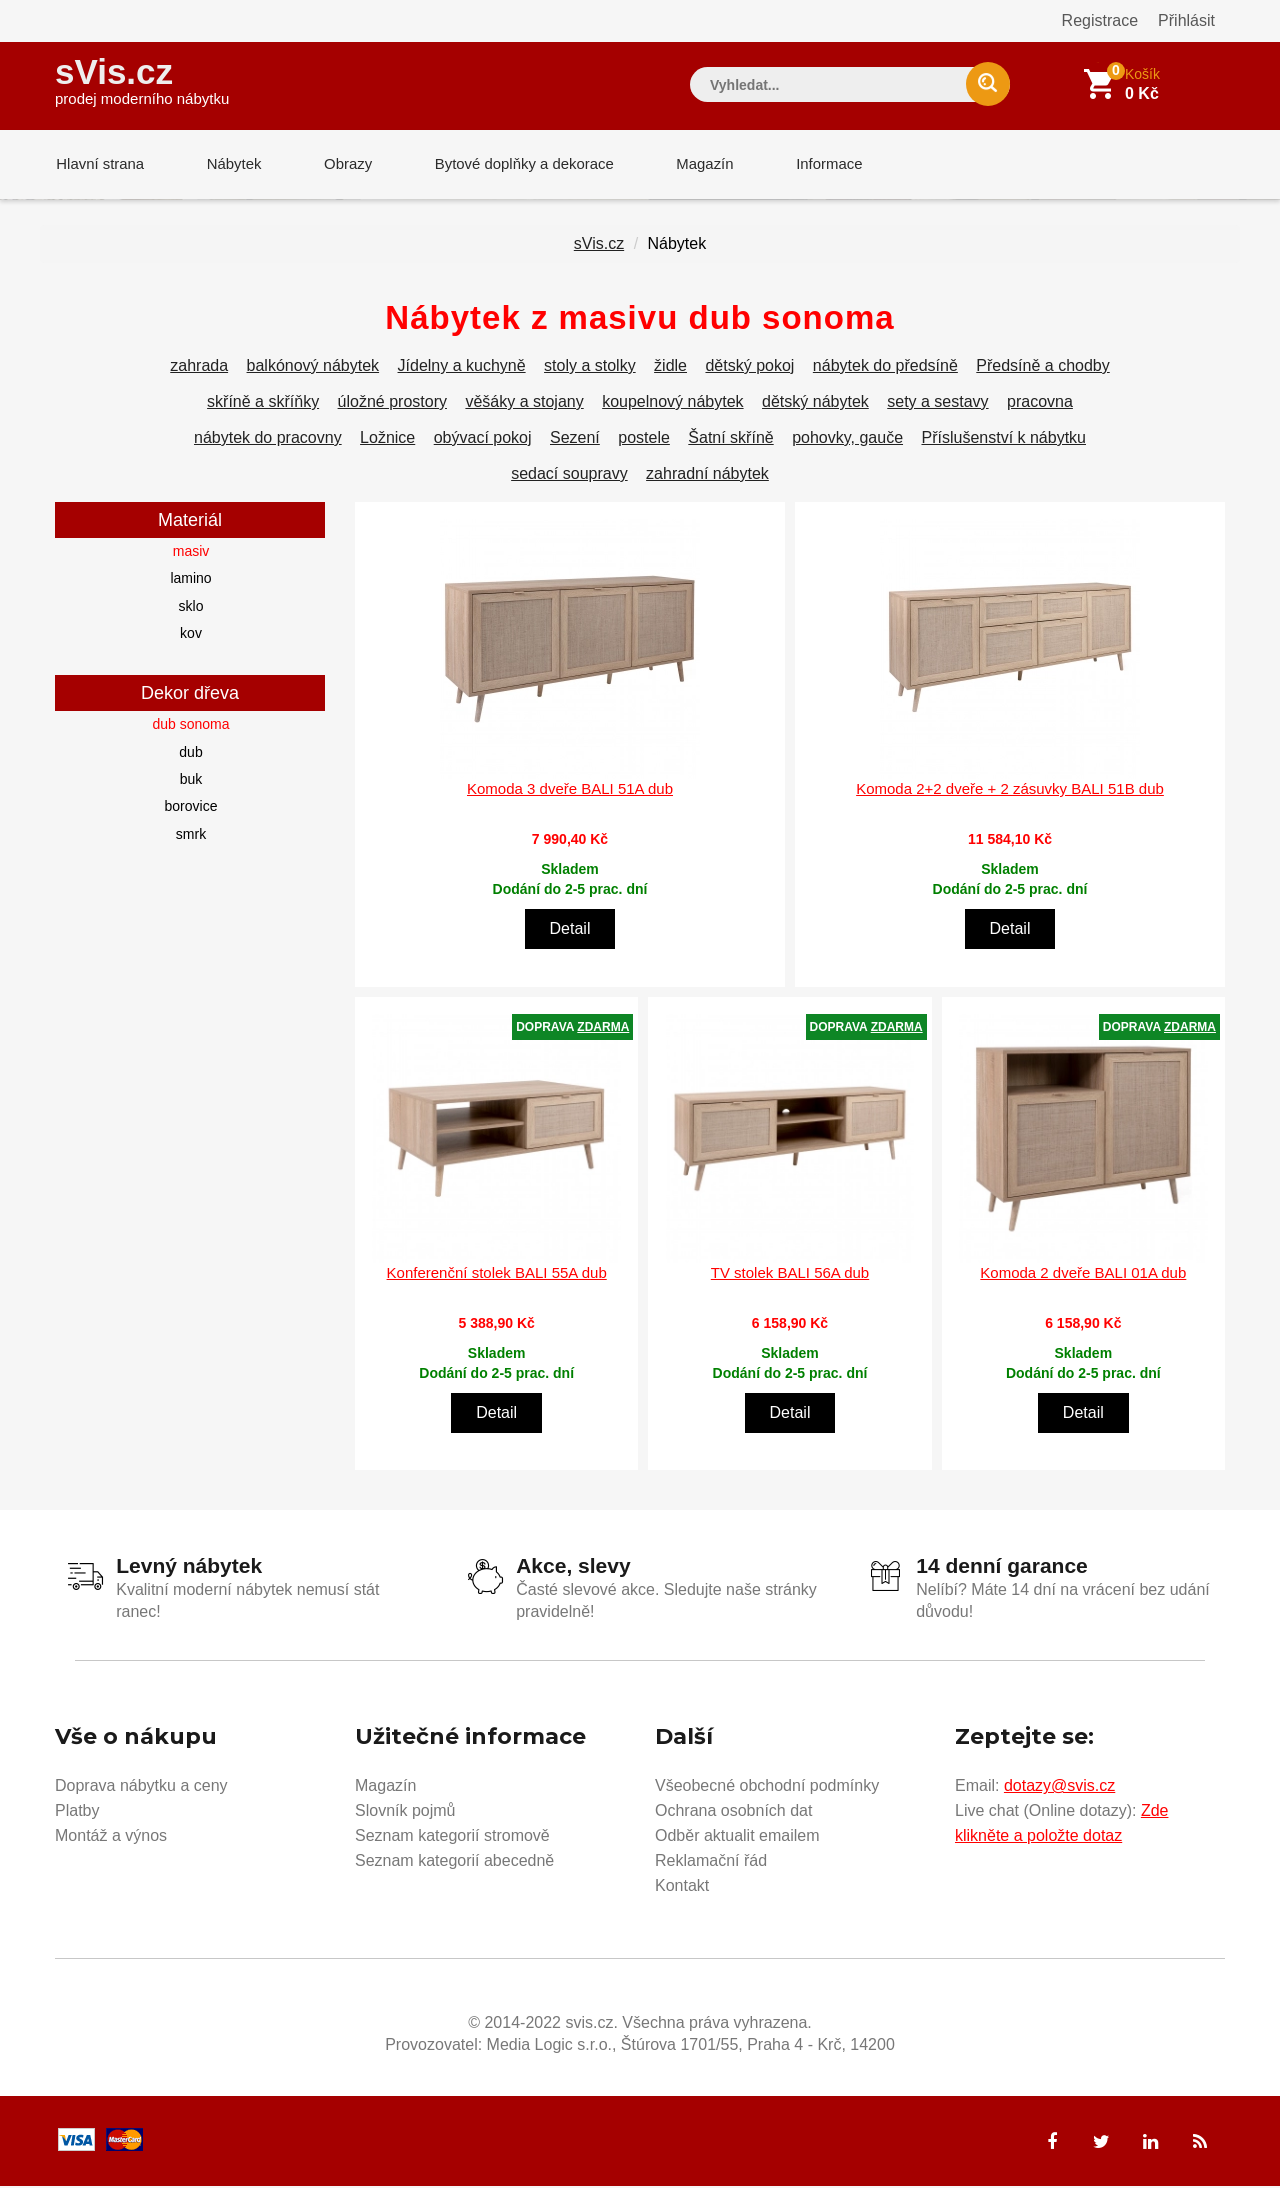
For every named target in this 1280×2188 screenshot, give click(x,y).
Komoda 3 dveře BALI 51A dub (570, 790)
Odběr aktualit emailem (737, 1837)
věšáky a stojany (524, 403)
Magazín (696, 164)
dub (190, 754)
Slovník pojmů (405, 1812)
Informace (817, 164)
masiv (191, 553)
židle (670, 367)
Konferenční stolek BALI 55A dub (497, 1274)
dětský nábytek (815, 403)
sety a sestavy (937, 403)
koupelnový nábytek (672, 403)
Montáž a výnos (111, 1837)
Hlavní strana (99, 164)
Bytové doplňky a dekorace (517, 164)
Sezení (575, 439)
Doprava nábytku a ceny (141, 1787)
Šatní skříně (730, 439)
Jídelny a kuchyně (462, 367)
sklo (191, 608)
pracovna (1040, 403)
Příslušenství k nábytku (1003, 439)
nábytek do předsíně (885, 367)
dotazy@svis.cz (1059, 1787)
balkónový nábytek (313, 367)
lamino (190, 580)
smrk (191, 836)
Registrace (1100, 20)
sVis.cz (142, 79)
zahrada (199, 367)
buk (191, 781)
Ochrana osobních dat (733, 1812)
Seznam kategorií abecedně (454, 1862)
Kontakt (682, 1887)
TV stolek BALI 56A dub (790, 1274)
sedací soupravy (569, 475)
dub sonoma (190, 726)
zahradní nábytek (707, 475)
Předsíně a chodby (1042, 367)
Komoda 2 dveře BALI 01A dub (1083, 1274)
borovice (191, 808)
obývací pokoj (483, 439)
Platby (77, 1812)
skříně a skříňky (263, 403)
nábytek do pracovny (268, 439)
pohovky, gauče (847, 439)
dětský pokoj (749, 367)
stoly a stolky (590, 367)
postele (644, 439)
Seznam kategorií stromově (452, 1837)
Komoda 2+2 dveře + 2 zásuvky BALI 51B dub (1010, 790)
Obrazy (342, 164)
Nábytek (230, 164)
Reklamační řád (711, 1862)
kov (191, 635)
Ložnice (387, 439)
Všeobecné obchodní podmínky (767, 1787)
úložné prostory (392, 403)
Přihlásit (1186, 20)
